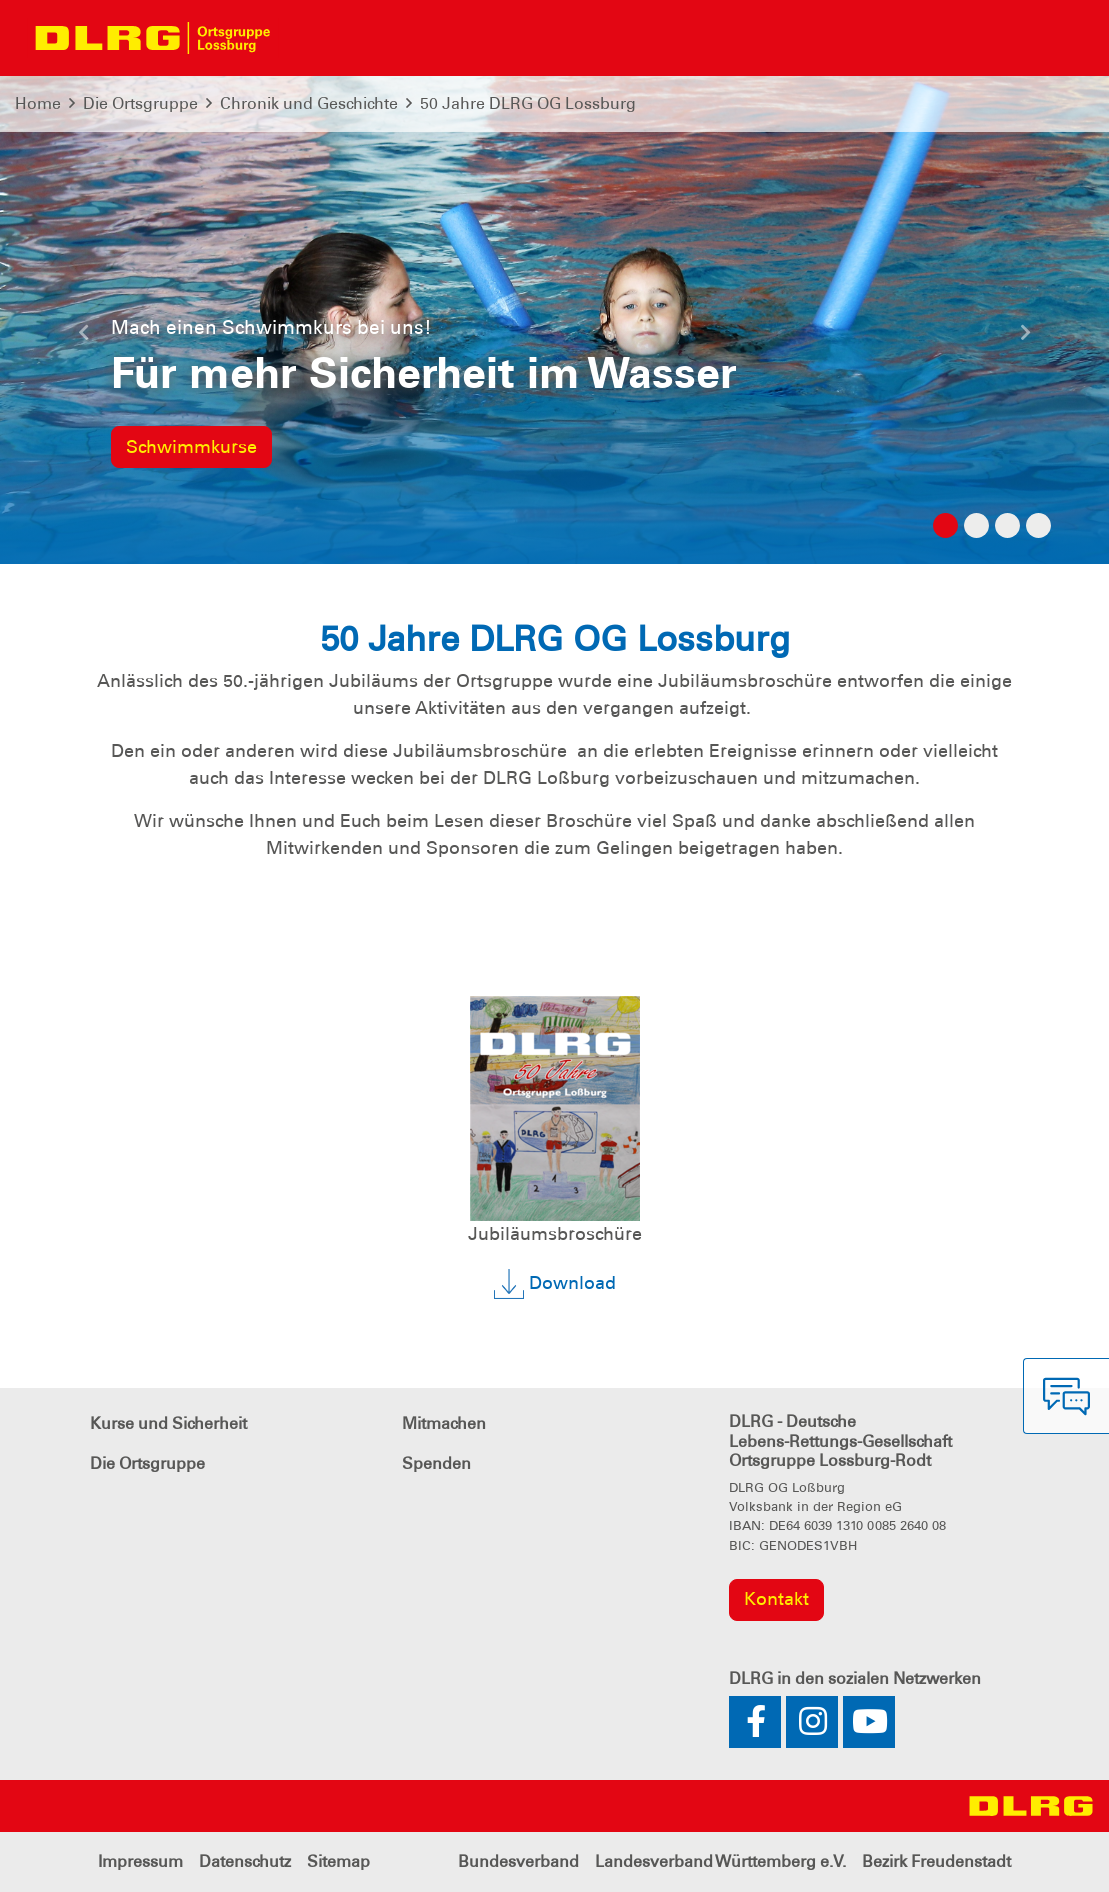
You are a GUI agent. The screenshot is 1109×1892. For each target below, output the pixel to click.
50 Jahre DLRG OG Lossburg (528, 103)
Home (38, 103)
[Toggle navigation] (306, 38)
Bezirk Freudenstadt (936, 1861)
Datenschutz (245, 1861)
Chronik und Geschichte (309, 103)
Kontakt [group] (776, 1599)
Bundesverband (518, 1861)
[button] (83, 340)
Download (555, 1284)
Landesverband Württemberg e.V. (720, 1861)
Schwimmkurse (191, 447)
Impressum (140, 1861)
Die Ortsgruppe (140, 103)
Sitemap (338, 1861)
